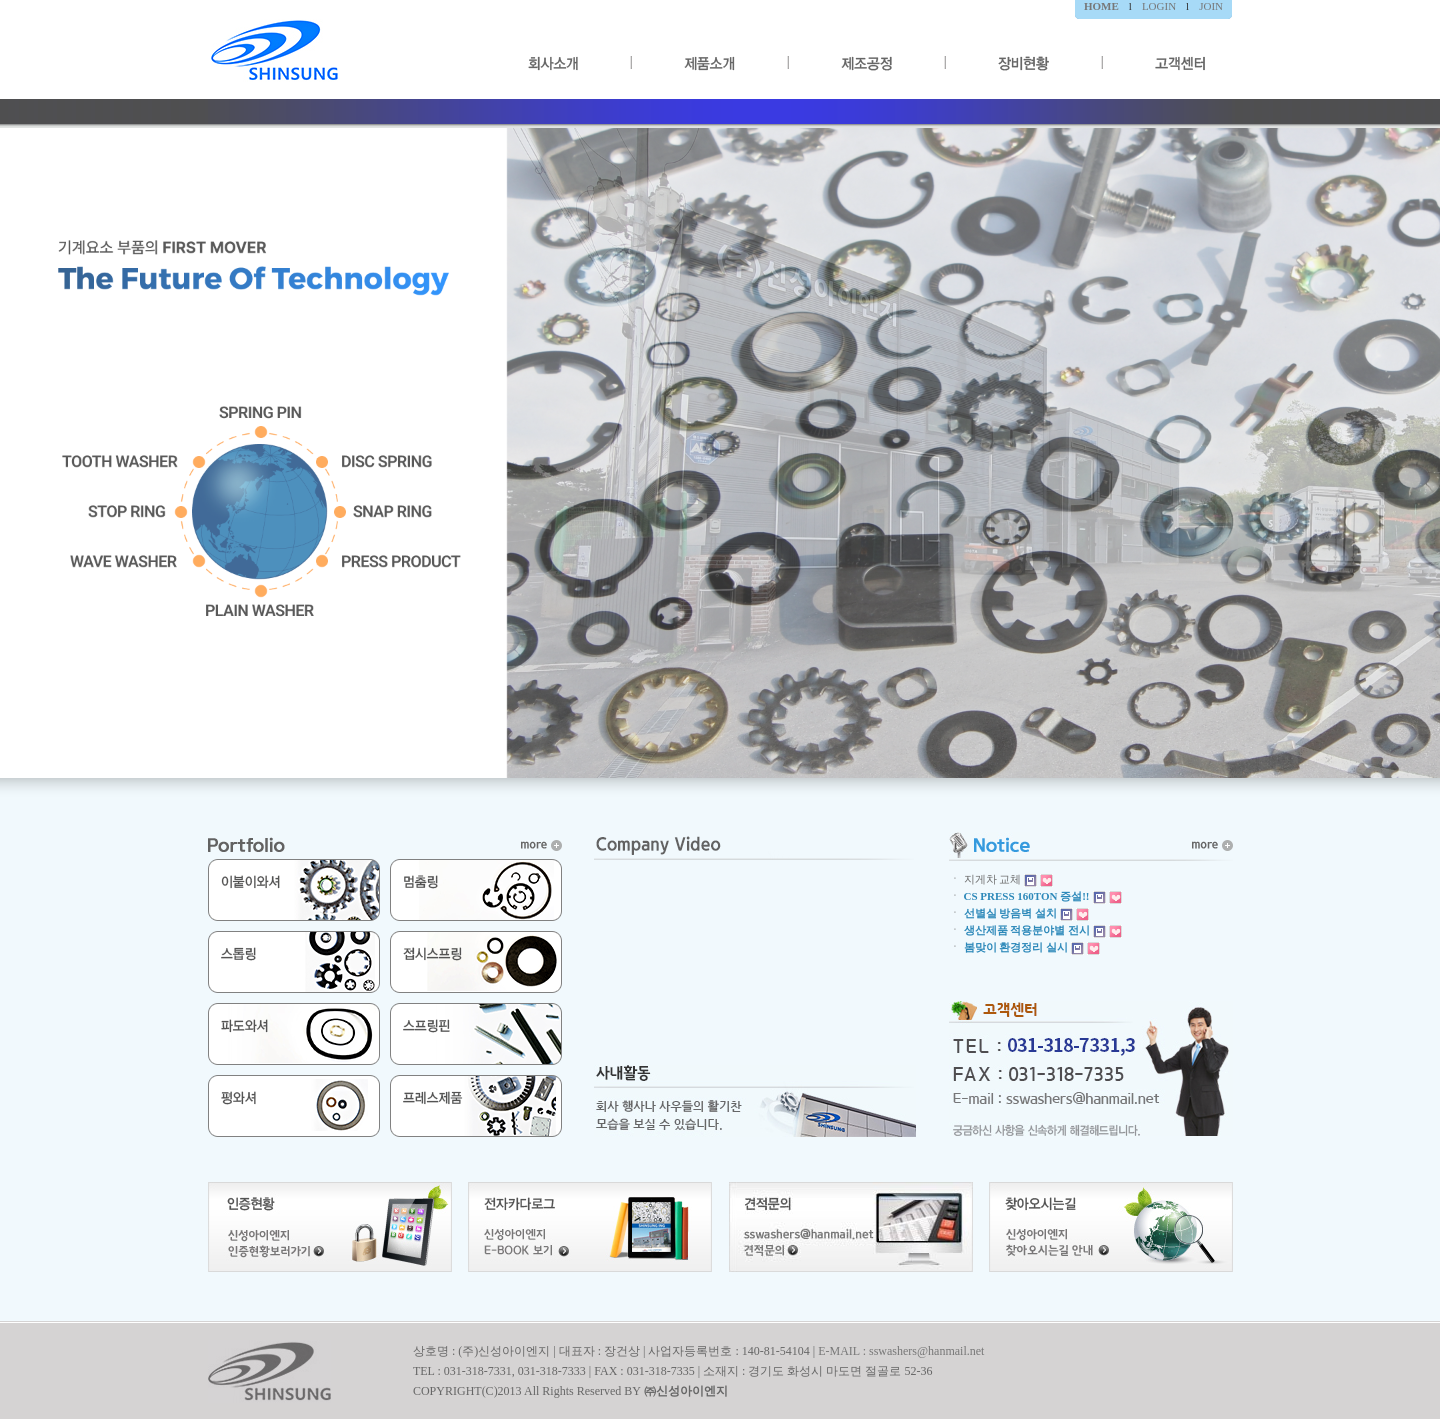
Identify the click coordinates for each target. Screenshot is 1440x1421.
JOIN (1211, 6)
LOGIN (1159, 6)
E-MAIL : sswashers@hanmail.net (901, 1351)
